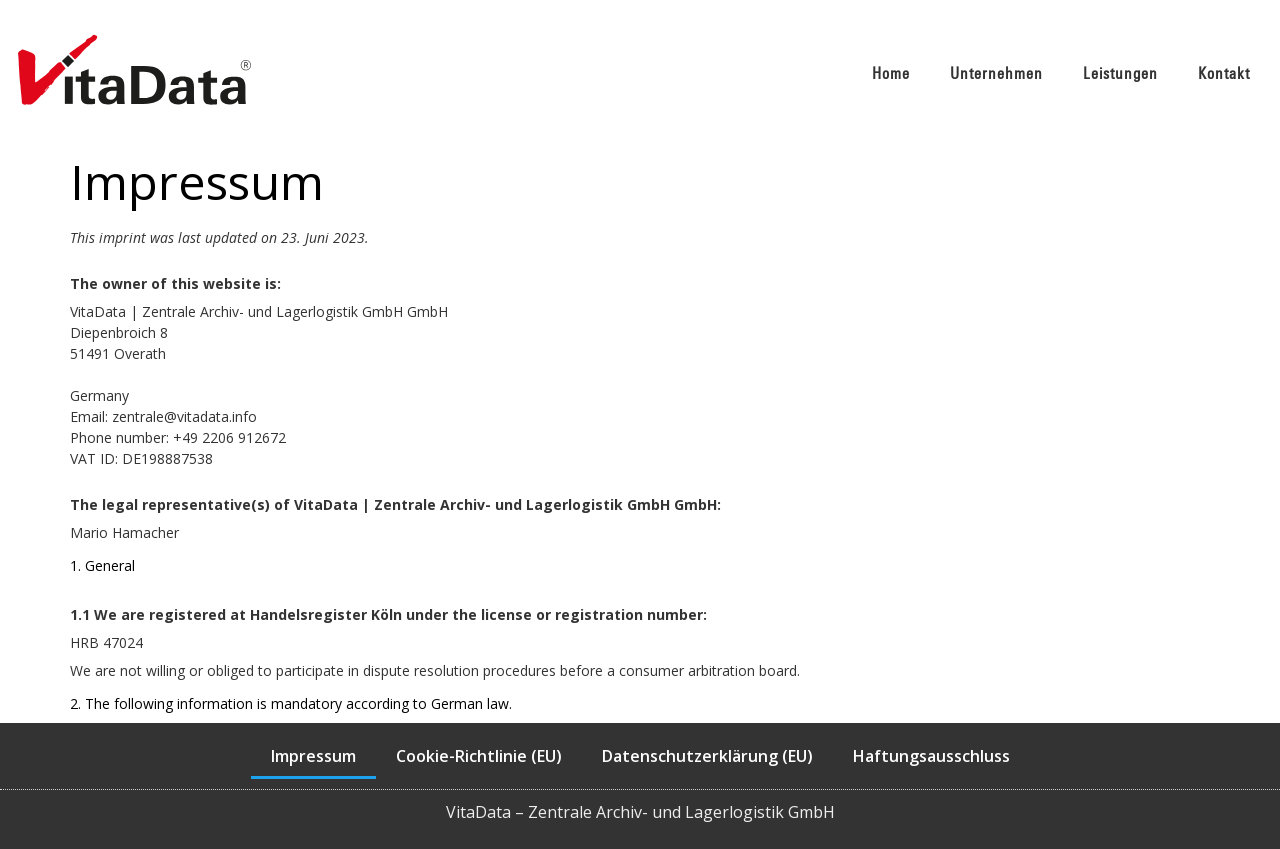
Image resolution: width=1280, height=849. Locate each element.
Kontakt (1224, 73)
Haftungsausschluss (931, 756)
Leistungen (1120, 73)
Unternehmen (996, 73)
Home (891, 73)
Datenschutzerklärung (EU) (707, 756)
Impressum (313, 756)
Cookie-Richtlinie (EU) (479, 756)
